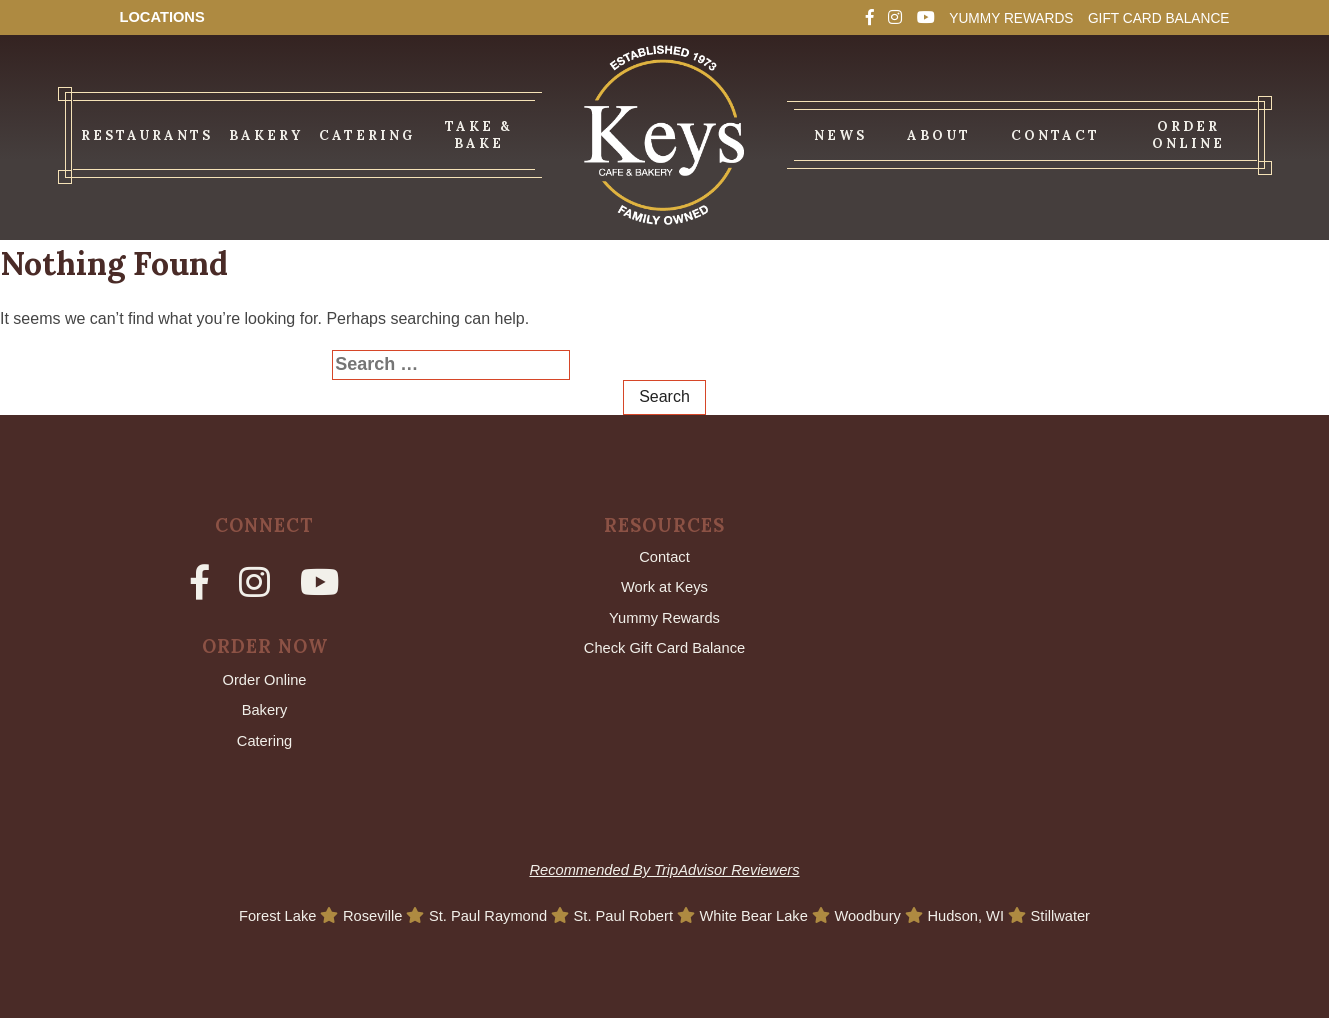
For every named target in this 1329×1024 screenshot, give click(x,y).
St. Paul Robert (622, 921)
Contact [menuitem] (1055, 135)
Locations (166, 17)
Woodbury (885, 921)
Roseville (353, 921)
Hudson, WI (990, 921)
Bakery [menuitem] (266, 135)
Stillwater (1089, 921)
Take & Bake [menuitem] (478, 135)
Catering (264, 745)
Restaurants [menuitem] (147, 135)
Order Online (265, 681)
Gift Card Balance (1146, 17)
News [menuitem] (840, 135)
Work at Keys (664, 589)
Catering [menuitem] (367, 135)
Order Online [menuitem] (1188, 135)
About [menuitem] (939, 135)
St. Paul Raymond (476, 921)
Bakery (265, 713)
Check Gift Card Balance (664, 654)
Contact (664, 557)
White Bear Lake (763, 921)
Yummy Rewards (977, 17)
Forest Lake (251, 921)
